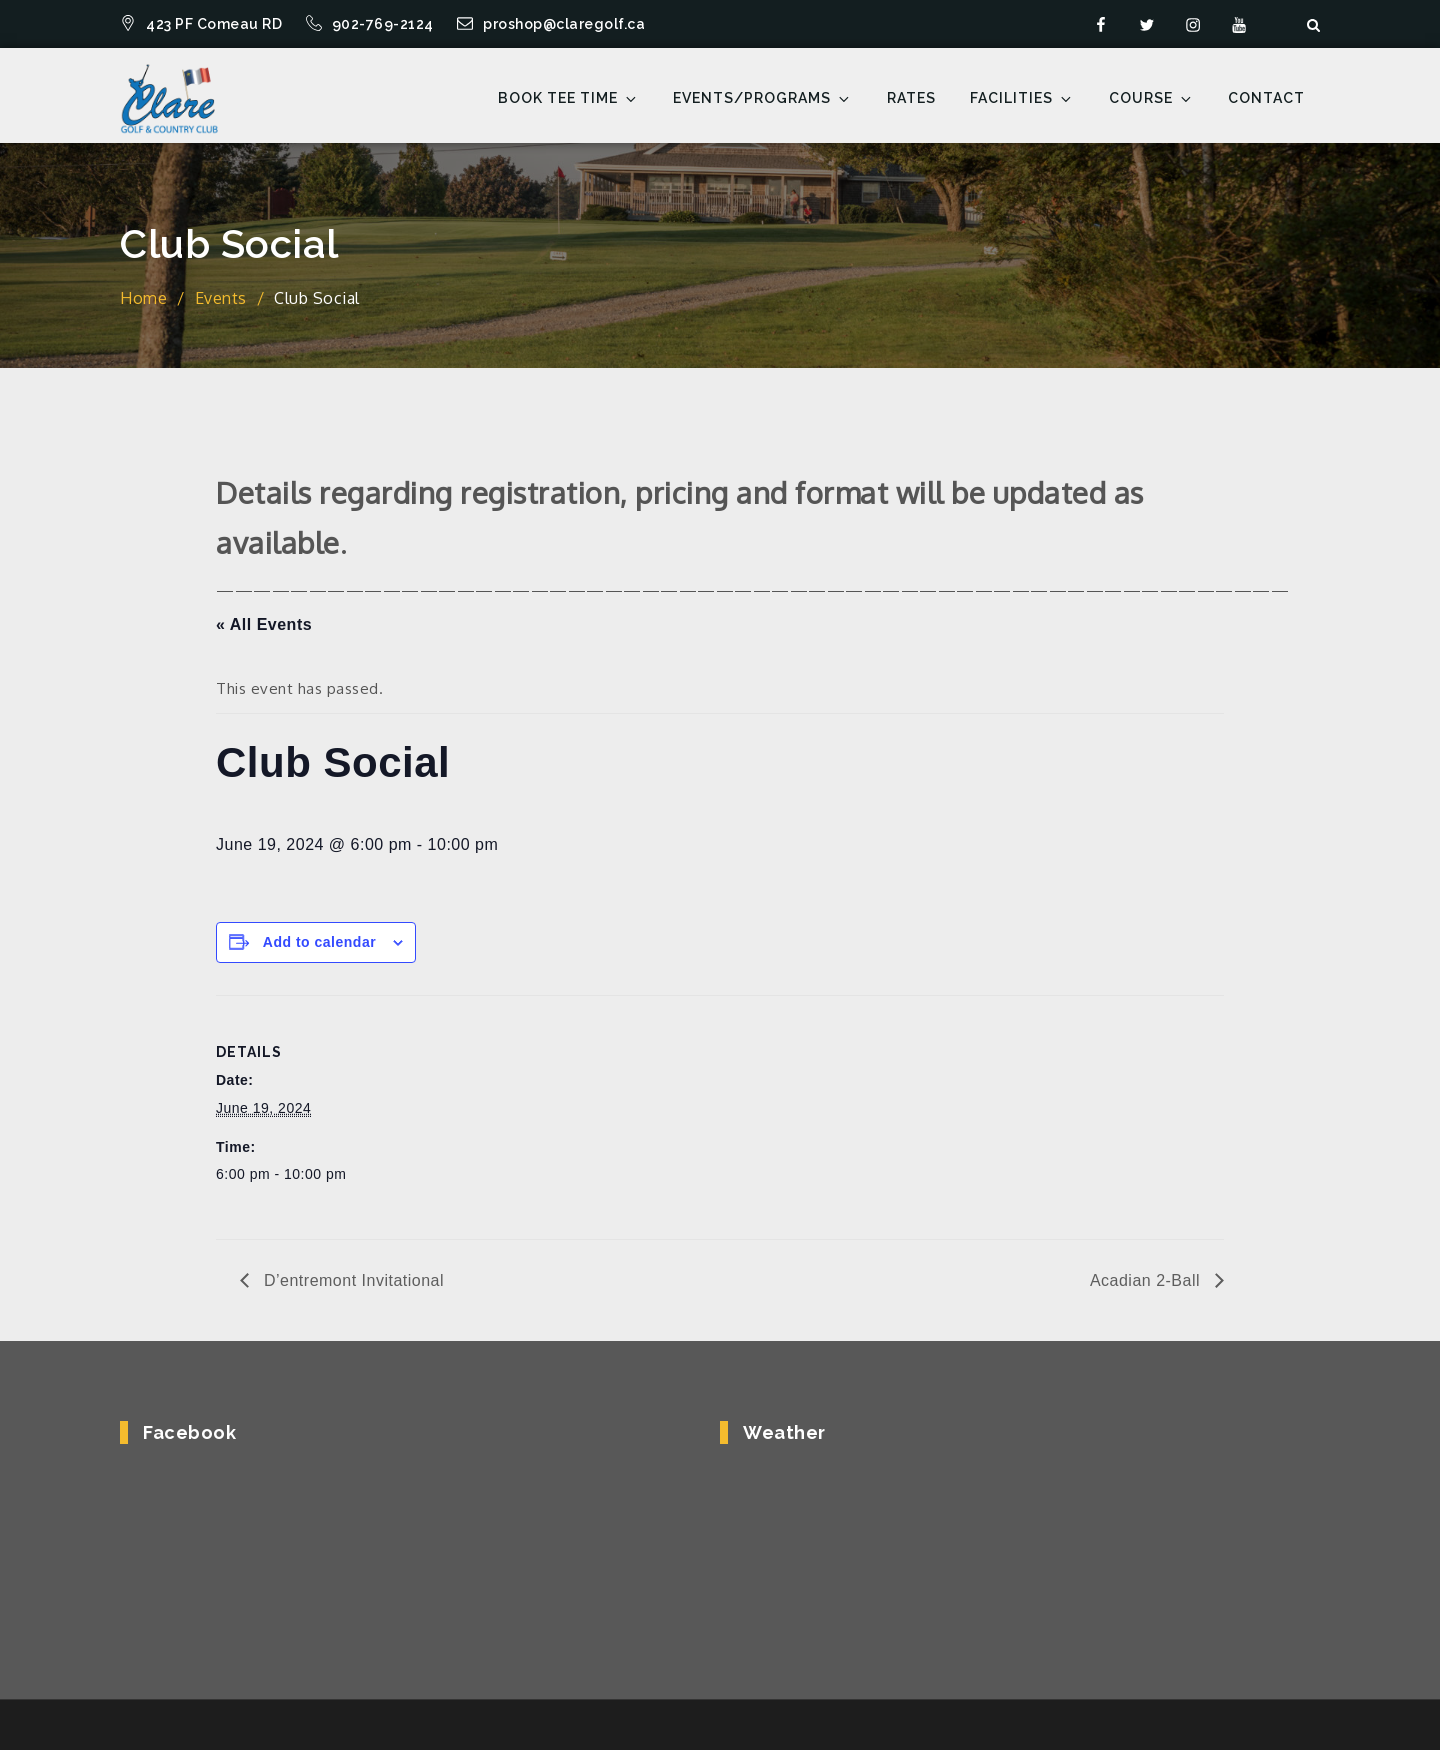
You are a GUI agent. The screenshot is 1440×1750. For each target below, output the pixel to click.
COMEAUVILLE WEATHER (1007, 1544)
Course (1151, 98)
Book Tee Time (568, 98)
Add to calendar (319, 942)
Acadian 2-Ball (1147, 1280)
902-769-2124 (372, 24)
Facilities (1022, 98)
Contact (1266, 98)
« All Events (264, 624)
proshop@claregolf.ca (551, 24)
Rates (911, 98)
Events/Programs (762, 98)
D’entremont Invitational (351, 1280)
